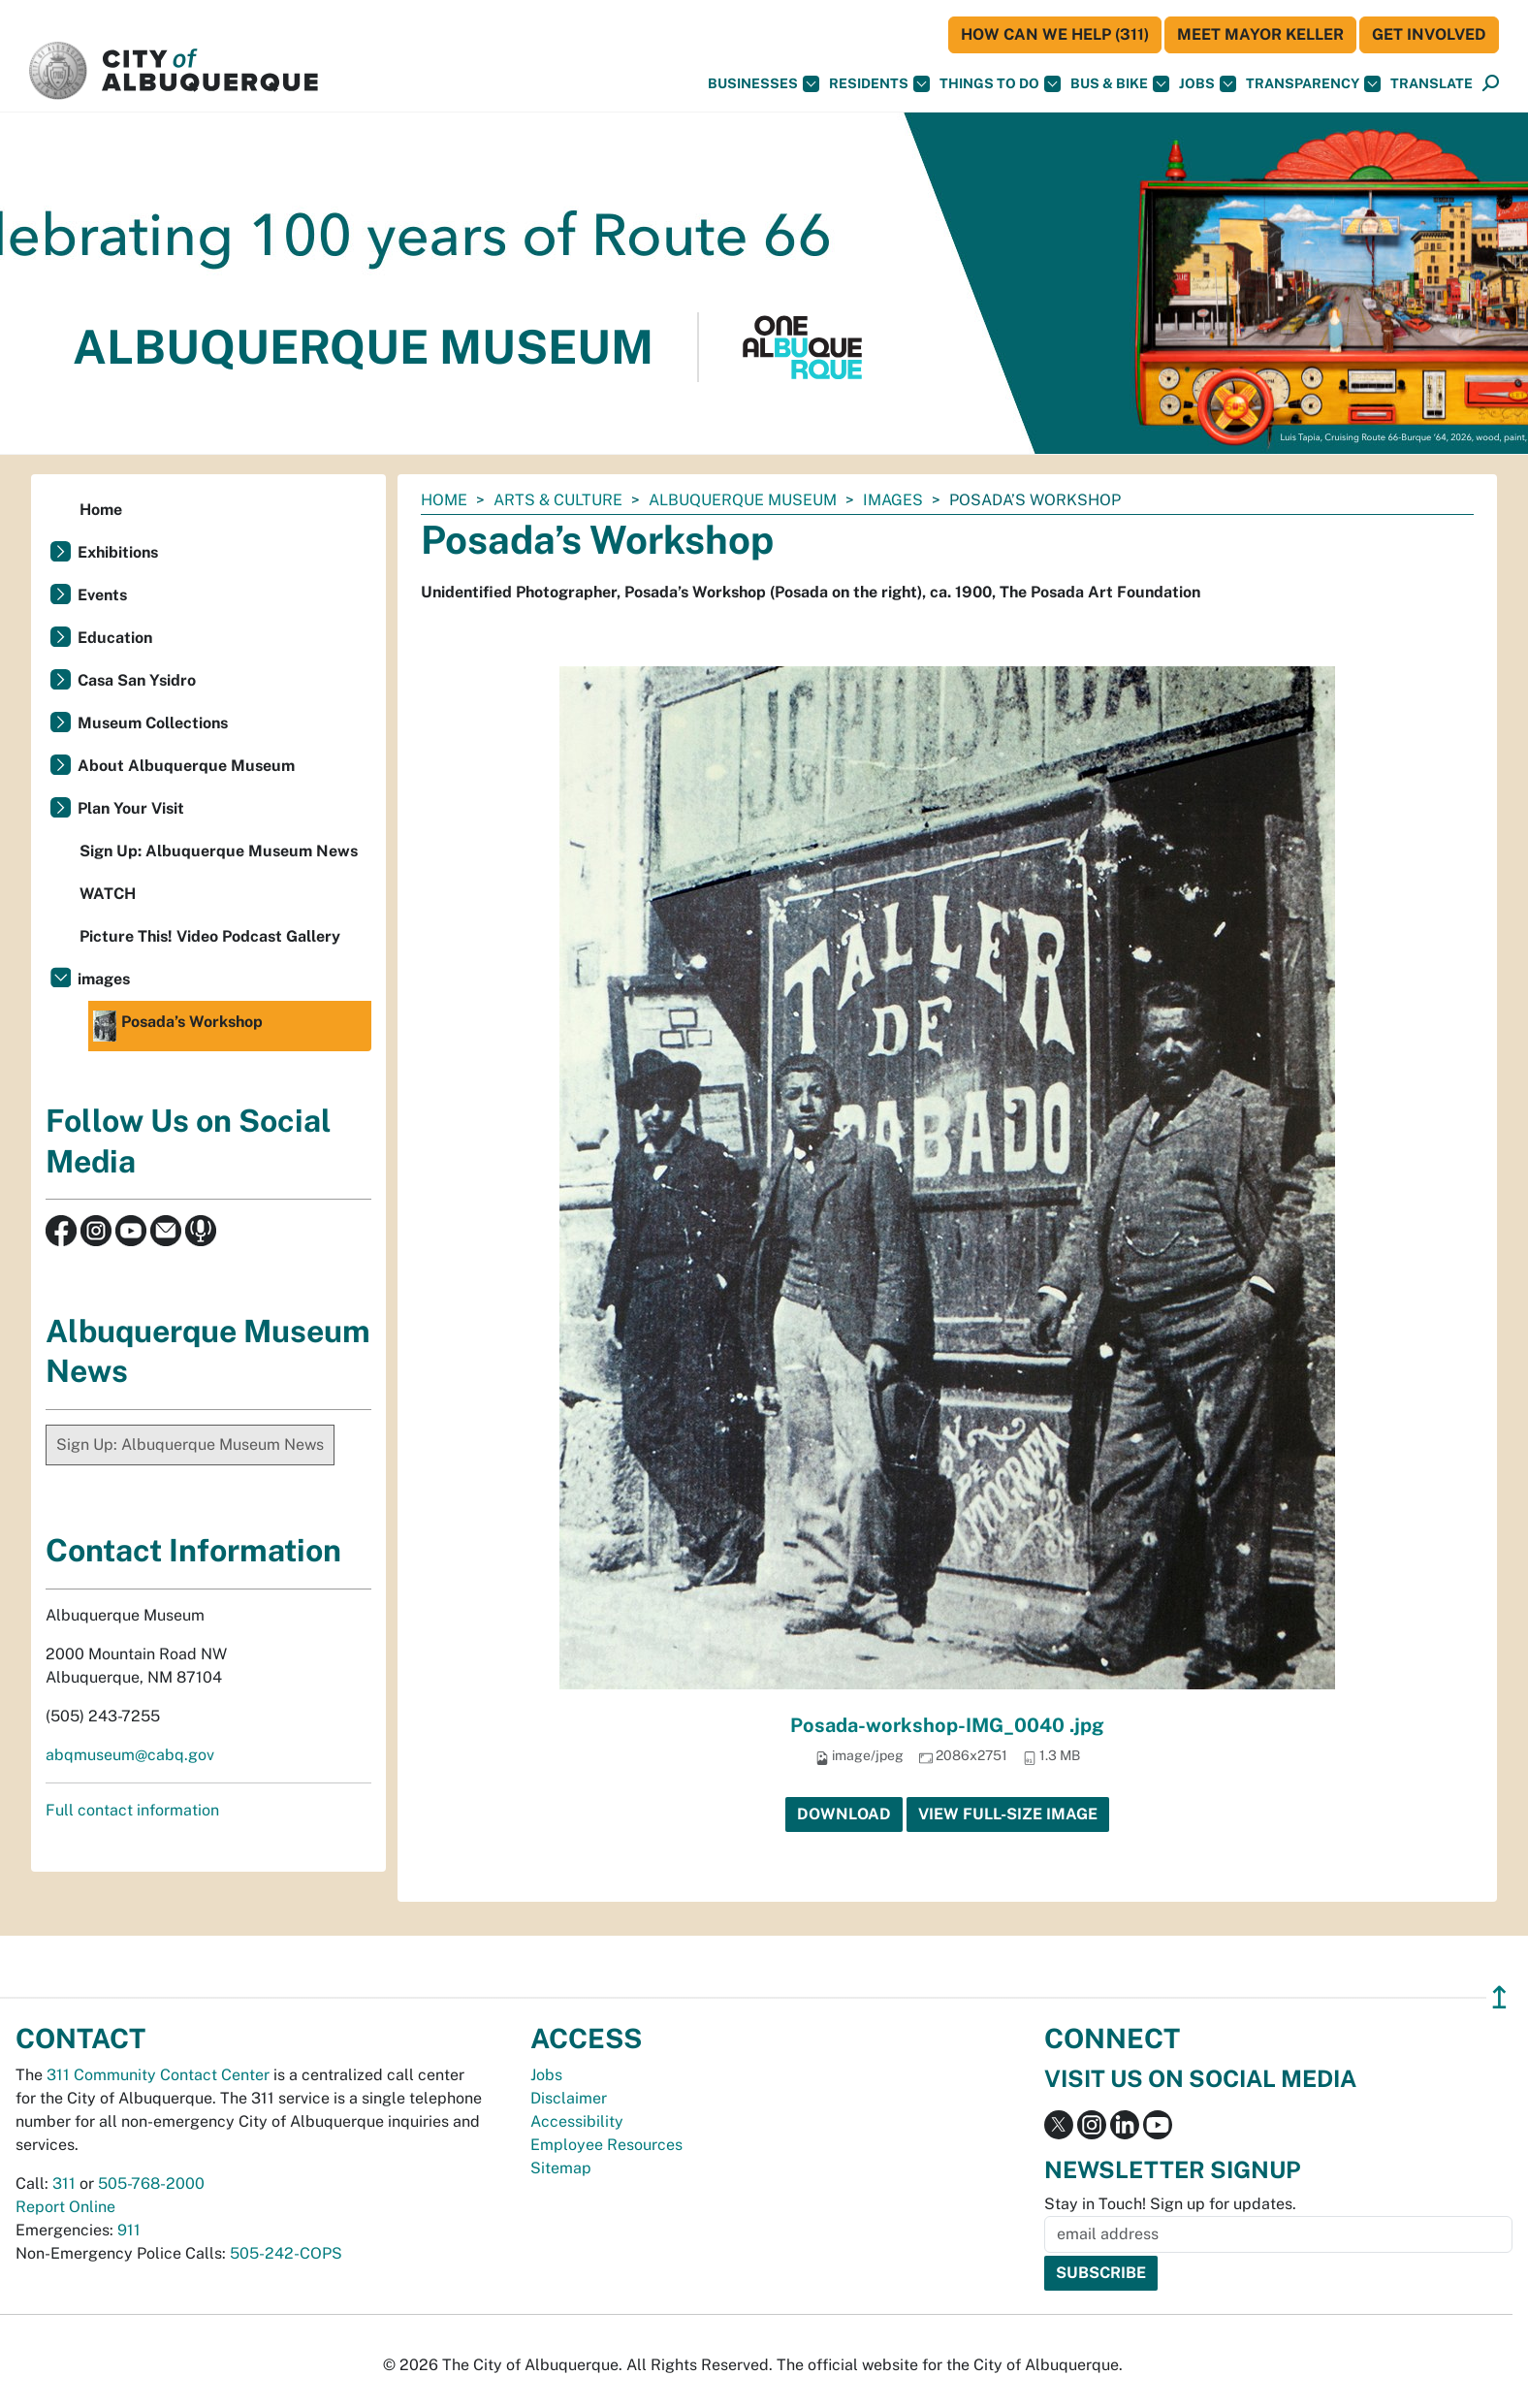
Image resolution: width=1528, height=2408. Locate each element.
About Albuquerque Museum (186, 765)
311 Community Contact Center (158, 2075)
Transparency (1313, 84)
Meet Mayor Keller (1260, 34)
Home (444, 500)
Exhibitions (118, 552)
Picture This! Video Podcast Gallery (210, 936)
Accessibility (576, 2121)
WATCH (108, 893)
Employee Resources (606, 2144)
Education (115, 637)
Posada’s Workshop (178, 1026)
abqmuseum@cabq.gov (130, 1755)
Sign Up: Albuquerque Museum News (219, 851)
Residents (879, 84)
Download (844, 1814)
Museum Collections (153, 723)
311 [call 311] (64, 2183)
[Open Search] (1490, 84)
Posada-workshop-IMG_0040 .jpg (947, 1725)
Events (102, 595)
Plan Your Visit (131, 808)
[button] (1431, 84)
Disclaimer (568, 2098)
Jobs (1207, 84)
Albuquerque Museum (743, 500)
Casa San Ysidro (137, 680)
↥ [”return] (1499, 1997)
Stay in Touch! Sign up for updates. (1170, 2204)
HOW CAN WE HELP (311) (1055, 34)
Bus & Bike (1119, 84)
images (893, 500)
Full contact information (132, 1810)
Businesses (763, 84)
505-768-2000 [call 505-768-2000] (151, 2183)
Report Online (65, 2207)
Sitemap (560, 2168)
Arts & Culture (557, 500)
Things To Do (1000, 84)
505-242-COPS (286, 2253)
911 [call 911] (129, 2230)
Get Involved (1429, 34)
